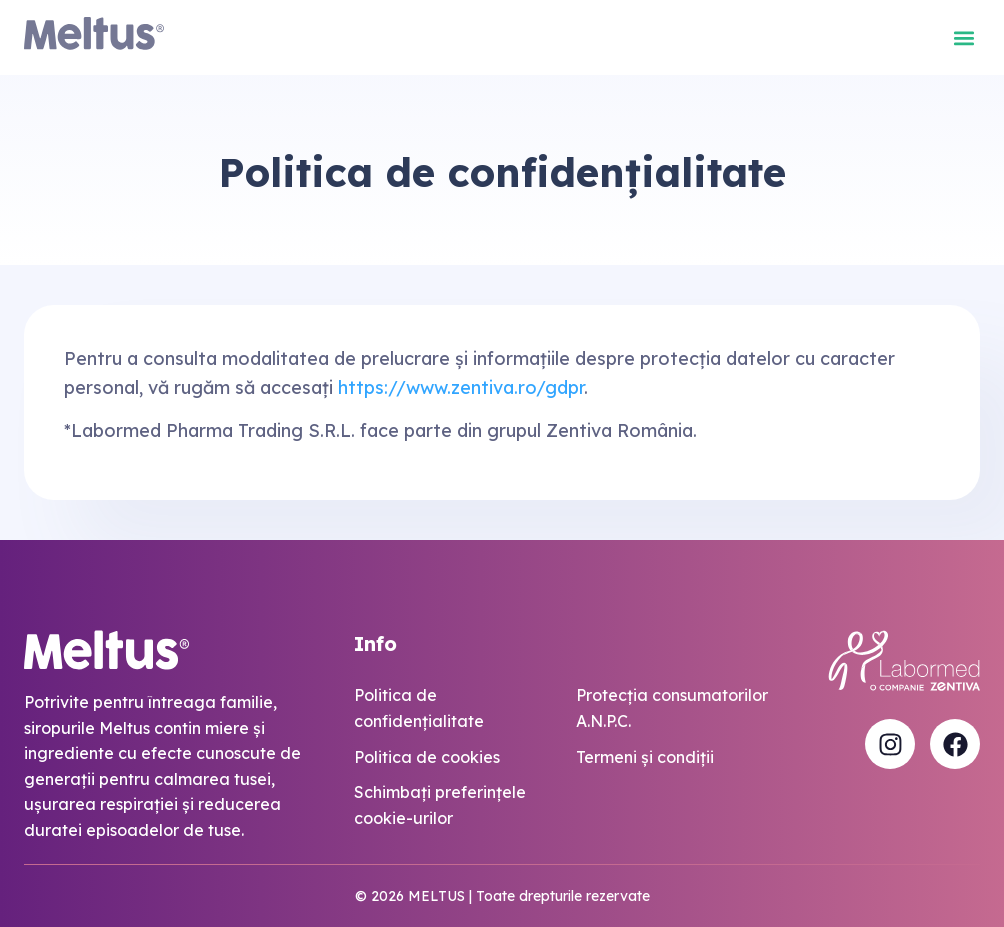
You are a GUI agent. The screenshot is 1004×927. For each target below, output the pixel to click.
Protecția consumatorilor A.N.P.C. (672, 708)
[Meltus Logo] (94, 38)
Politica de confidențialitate (419, 708)
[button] (963, 37)
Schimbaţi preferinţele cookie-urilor (440, 805)
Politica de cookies (427, 757)
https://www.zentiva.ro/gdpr (461, 387)
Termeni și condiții (645, 757)
